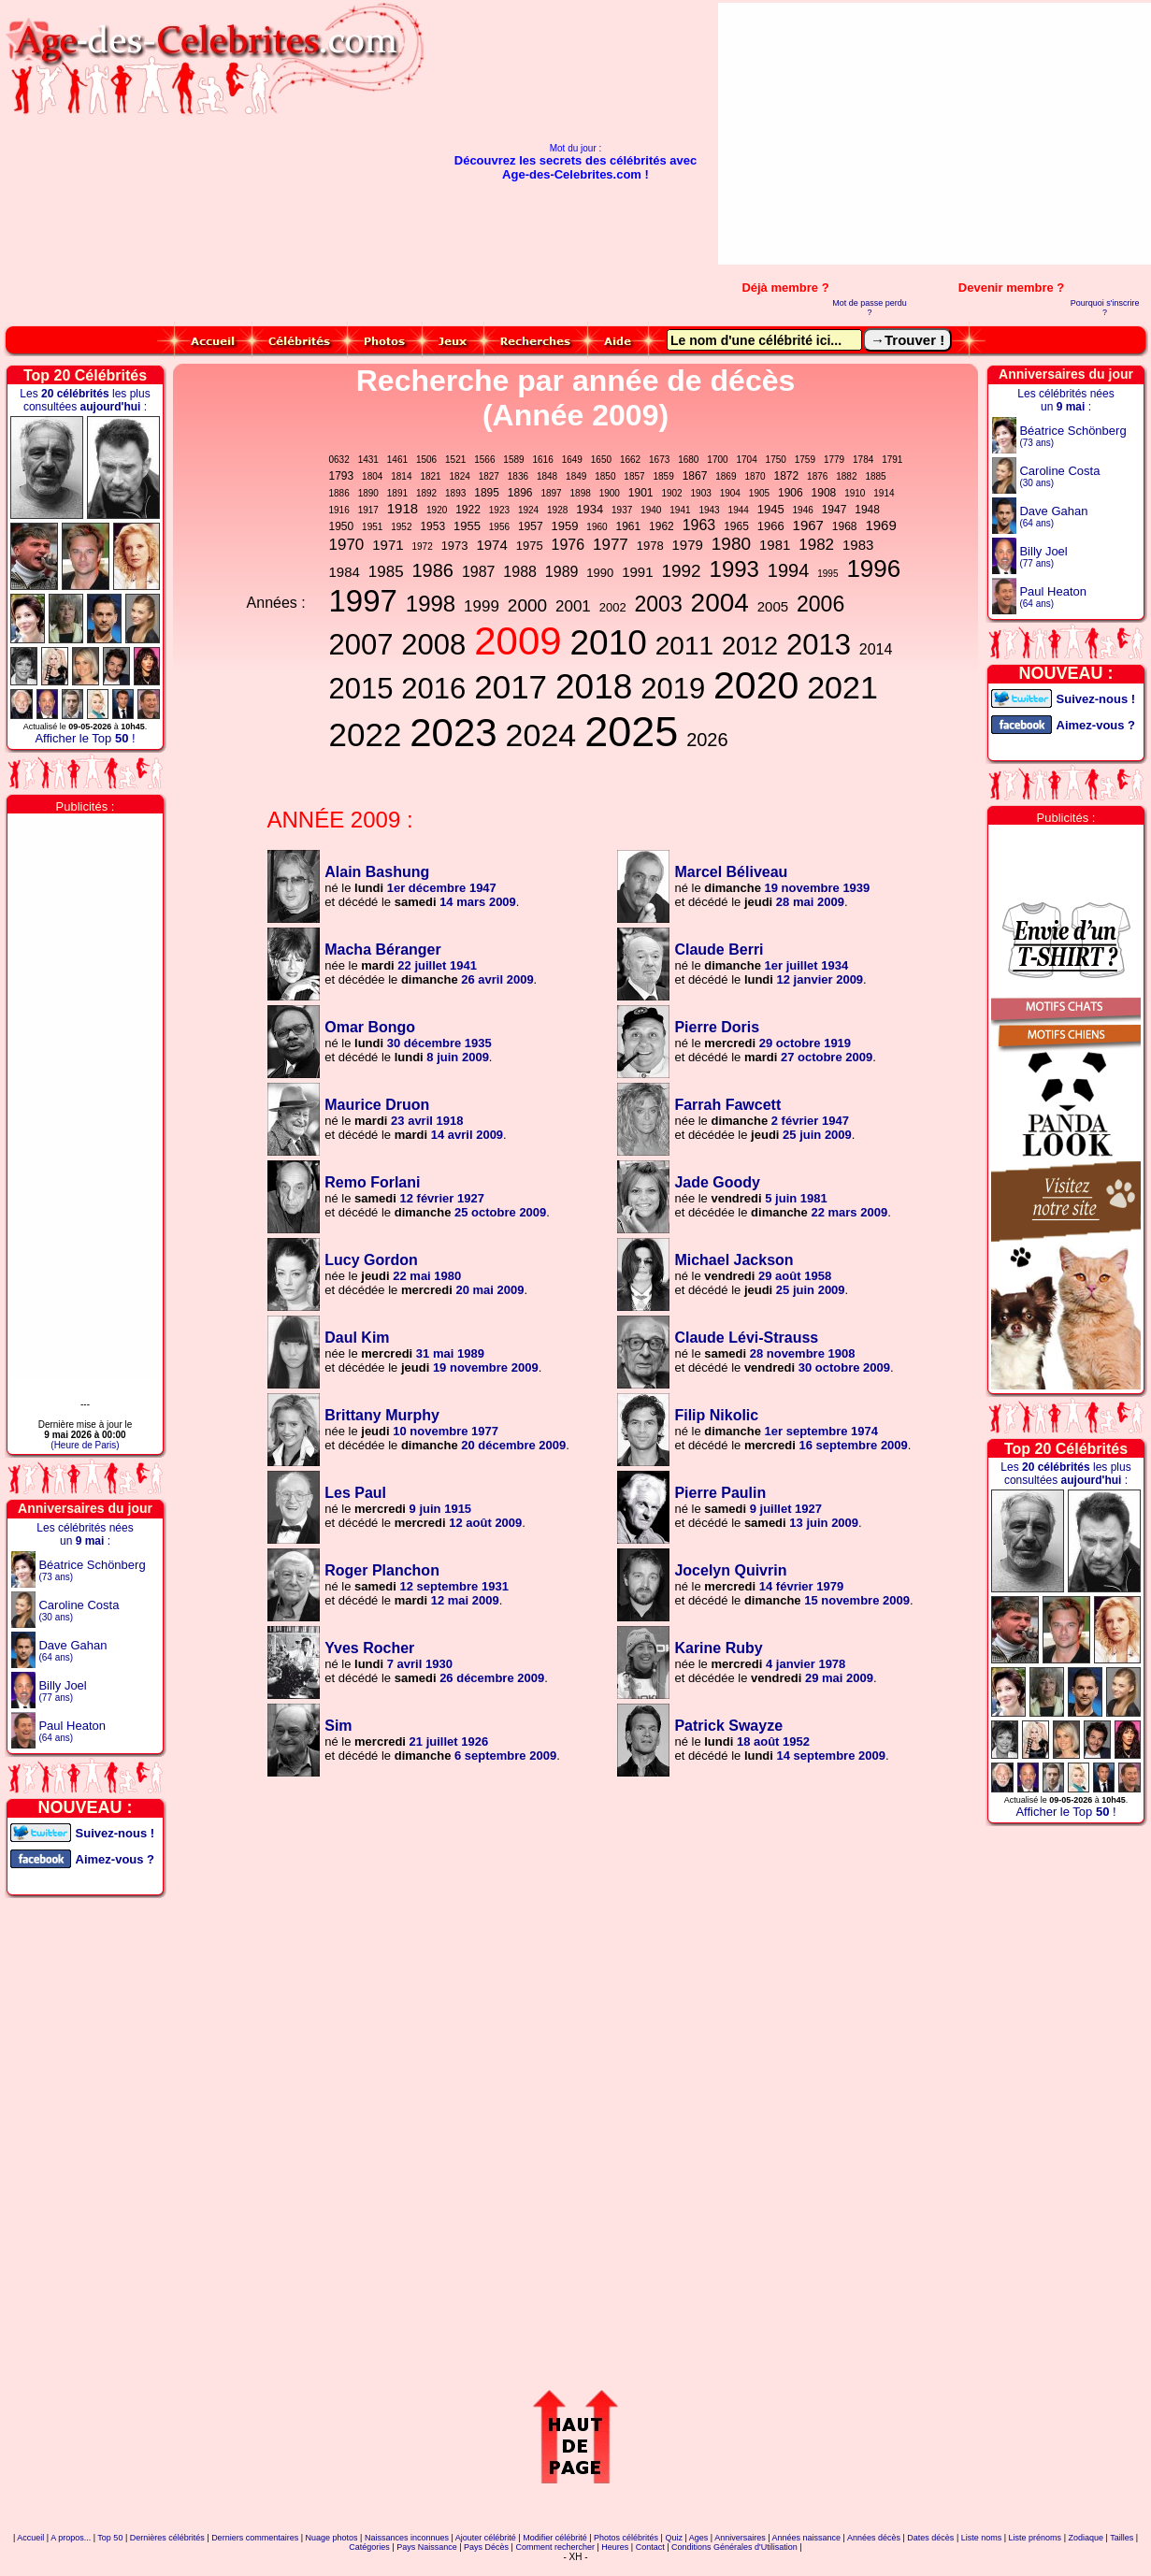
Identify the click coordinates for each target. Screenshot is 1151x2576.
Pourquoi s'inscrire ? (1105, 307)
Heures (614, 2547)
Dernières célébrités (167, 2537)
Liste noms (981, 2537)
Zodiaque (1085, 2537)
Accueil (30, 2537)
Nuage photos (332, 2537)
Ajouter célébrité (485, 2537)
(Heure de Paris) (84, 1445)
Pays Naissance (426, 2547)
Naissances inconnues (407, 2537)
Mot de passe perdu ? (869, 307)
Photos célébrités (626, 2537)
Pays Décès (486, 2547)
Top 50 (109, 2537)
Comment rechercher (555, 2547)
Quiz (674, 2537)
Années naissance (807, 2537)
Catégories (369, 2547)
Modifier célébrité (555, 2537)
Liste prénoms (1035, 2537)
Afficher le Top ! (85, 738)
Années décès (873, 2537)
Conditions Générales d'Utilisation (734, 2547)
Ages (699, 2537)
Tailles (1121, 2537)
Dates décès (930, 2537)
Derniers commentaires (254, 2537)
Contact (650, 2547)
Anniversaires (740, 2537)
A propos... (70, 2537)
